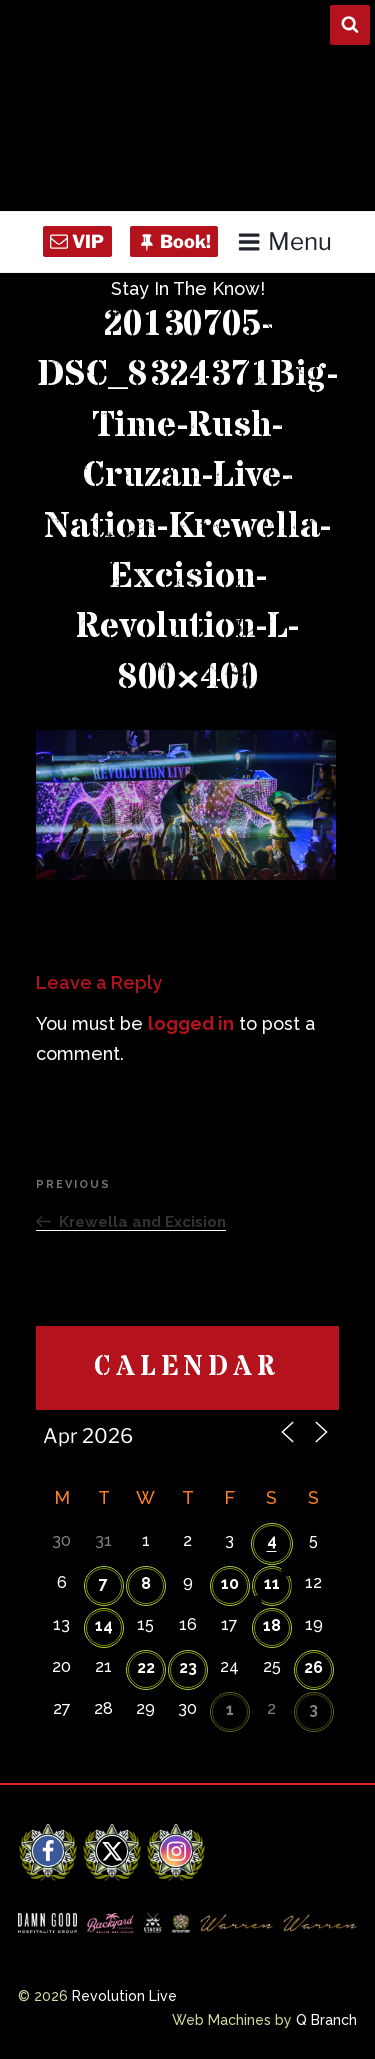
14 (104, 1625)
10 (230, 1583)
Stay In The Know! (188, 288)
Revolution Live (124, 1996)
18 (272, 1625)
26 (313, 1667)
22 (146, 1667)
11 (272, 1583)
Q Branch (326, 2020)
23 (188, 1667)
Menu (284, 241)
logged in (191, 1023)
